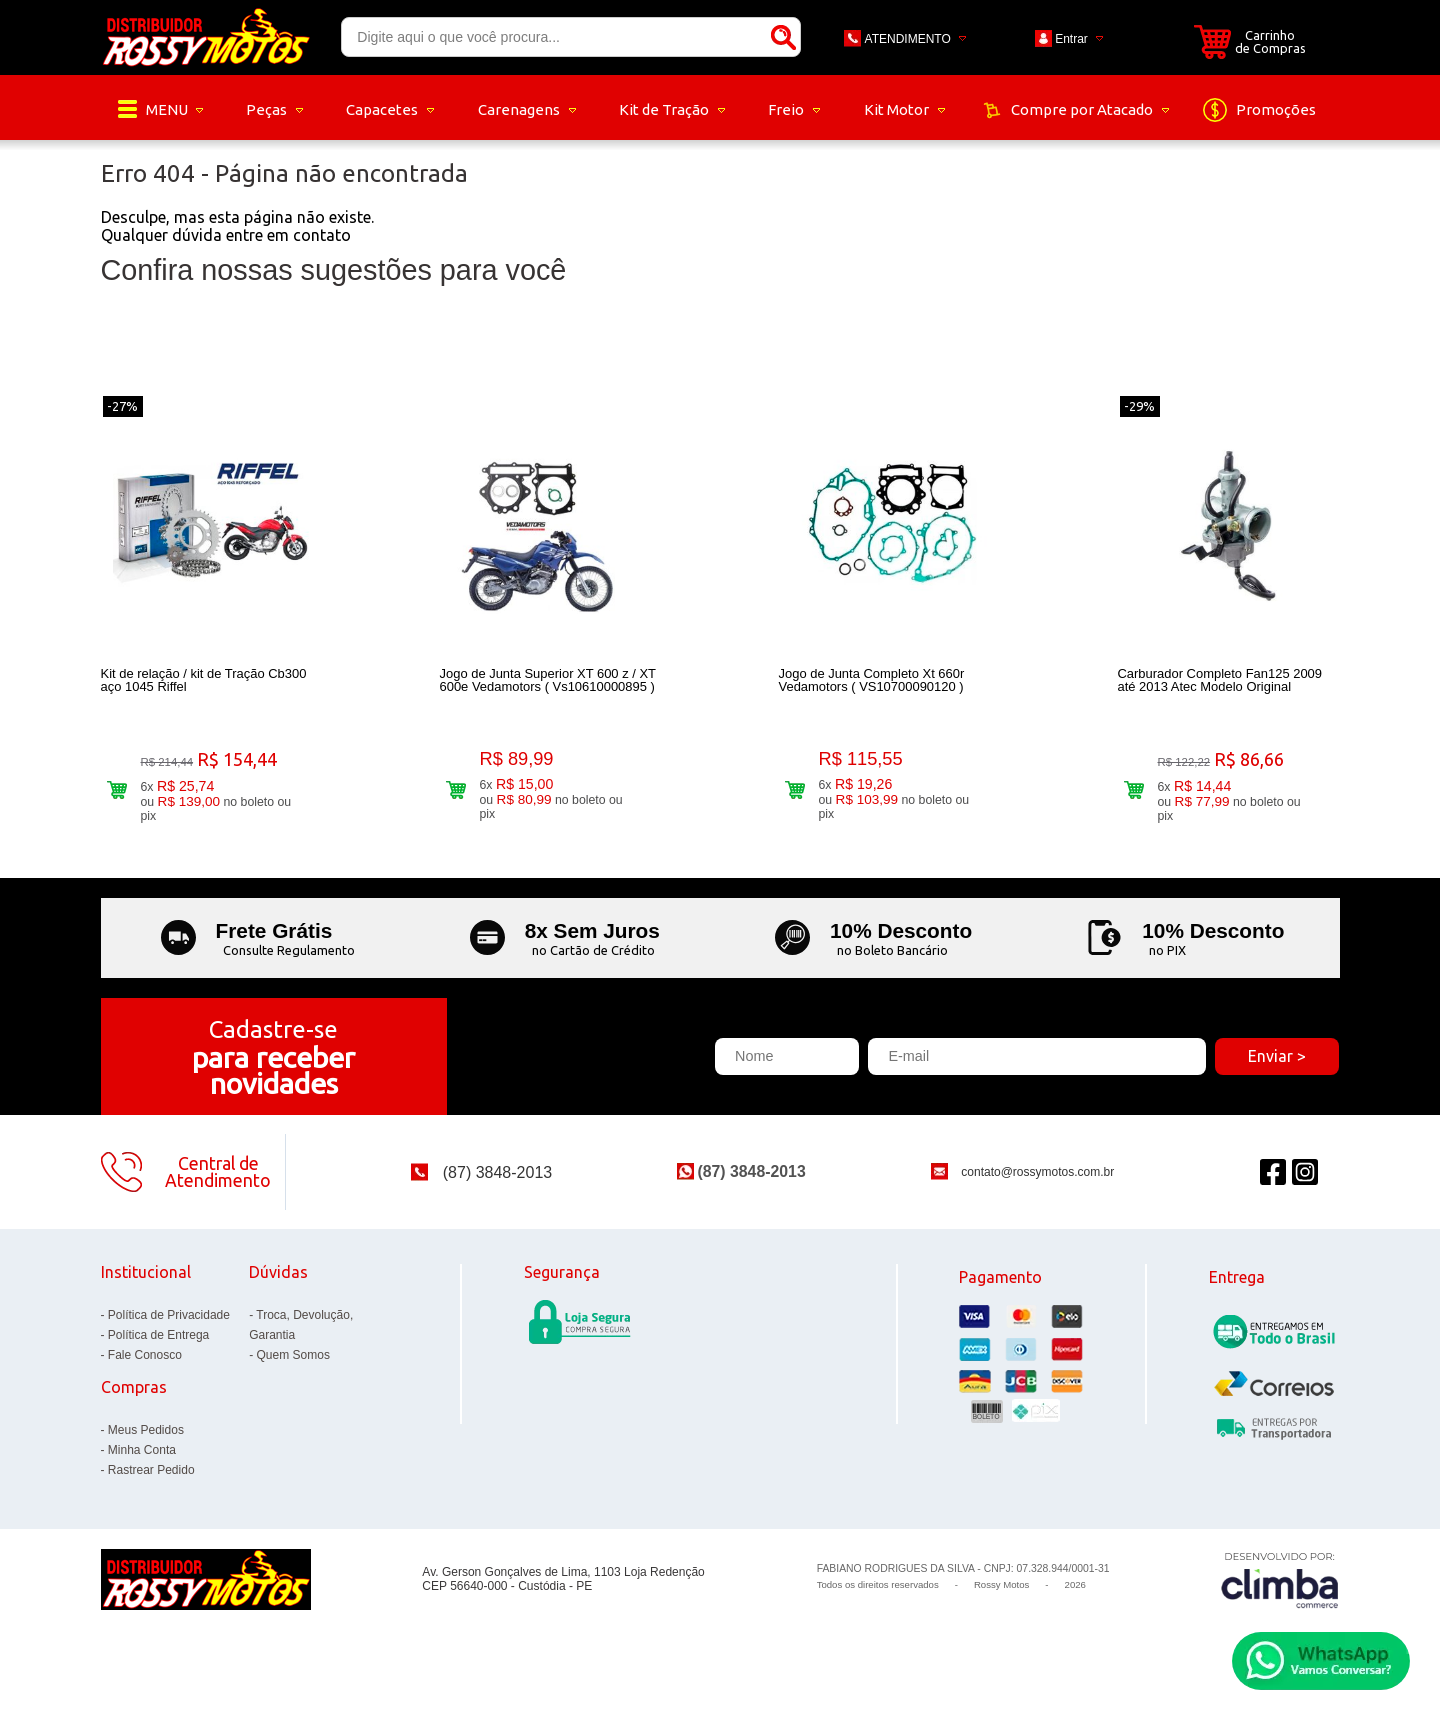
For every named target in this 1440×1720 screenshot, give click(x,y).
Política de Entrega (158, 1345)
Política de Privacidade (169, 1325)
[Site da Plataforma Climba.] (1280, 1589)
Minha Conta (142, 1460)
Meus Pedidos (146, 1440)
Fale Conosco (145, 1365)
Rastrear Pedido (151, 1480)
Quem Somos (293, 1365)
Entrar (1071, 39)
